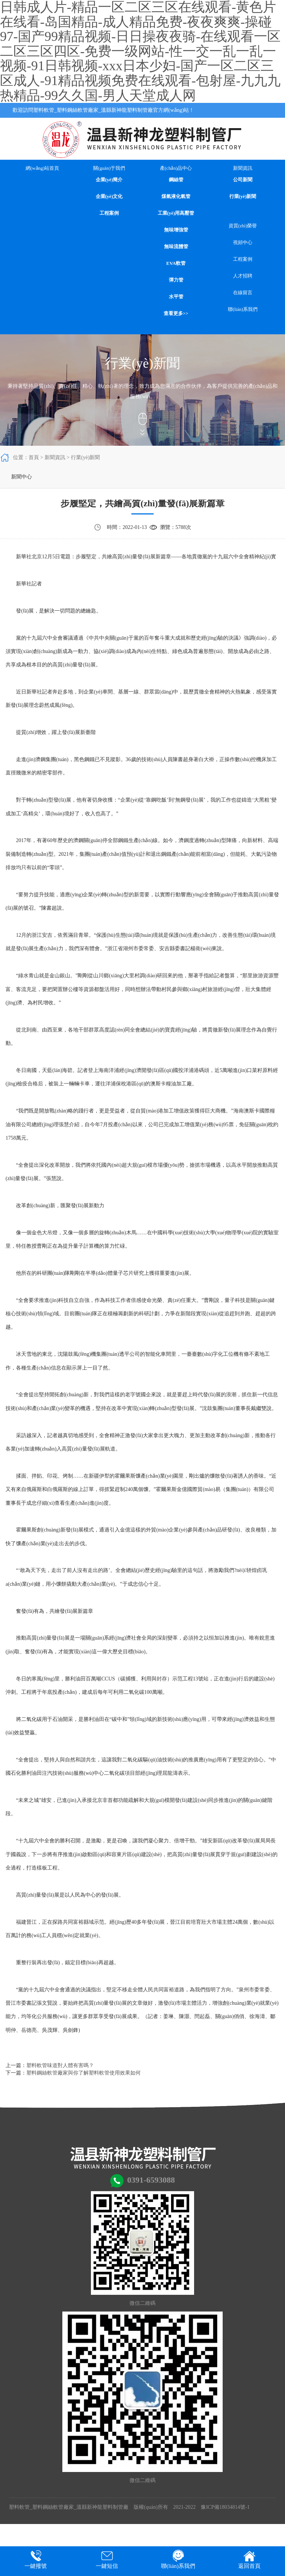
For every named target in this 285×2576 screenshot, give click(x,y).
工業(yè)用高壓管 (176, 213)
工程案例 (109, 213)
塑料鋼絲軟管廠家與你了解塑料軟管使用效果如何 (83, 2073)
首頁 (34, 457)
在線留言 (242, 292)
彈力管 (176, 280)
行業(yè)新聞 (242, 196)
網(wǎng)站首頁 (42, 168)
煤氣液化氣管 (175, 196)
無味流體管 (176, 246)
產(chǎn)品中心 (176, 168)
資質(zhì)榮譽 (243, 225)
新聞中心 (21, 477)
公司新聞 (242, 179)
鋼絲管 (176, 179)
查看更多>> (176, 313)
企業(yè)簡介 (109, 179)
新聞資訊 (242, 168)
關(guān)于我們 (109, 168)
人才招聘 (242, 276)
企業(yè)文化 (109, 196)
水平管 (176, 296)
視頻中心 (242, 242)
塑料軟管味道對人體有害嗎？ (60, 2065)
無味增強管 (176, 230)
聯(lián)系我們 (243, 309)
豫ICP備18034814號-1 (225, 2507)
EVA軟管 (176, 263)
